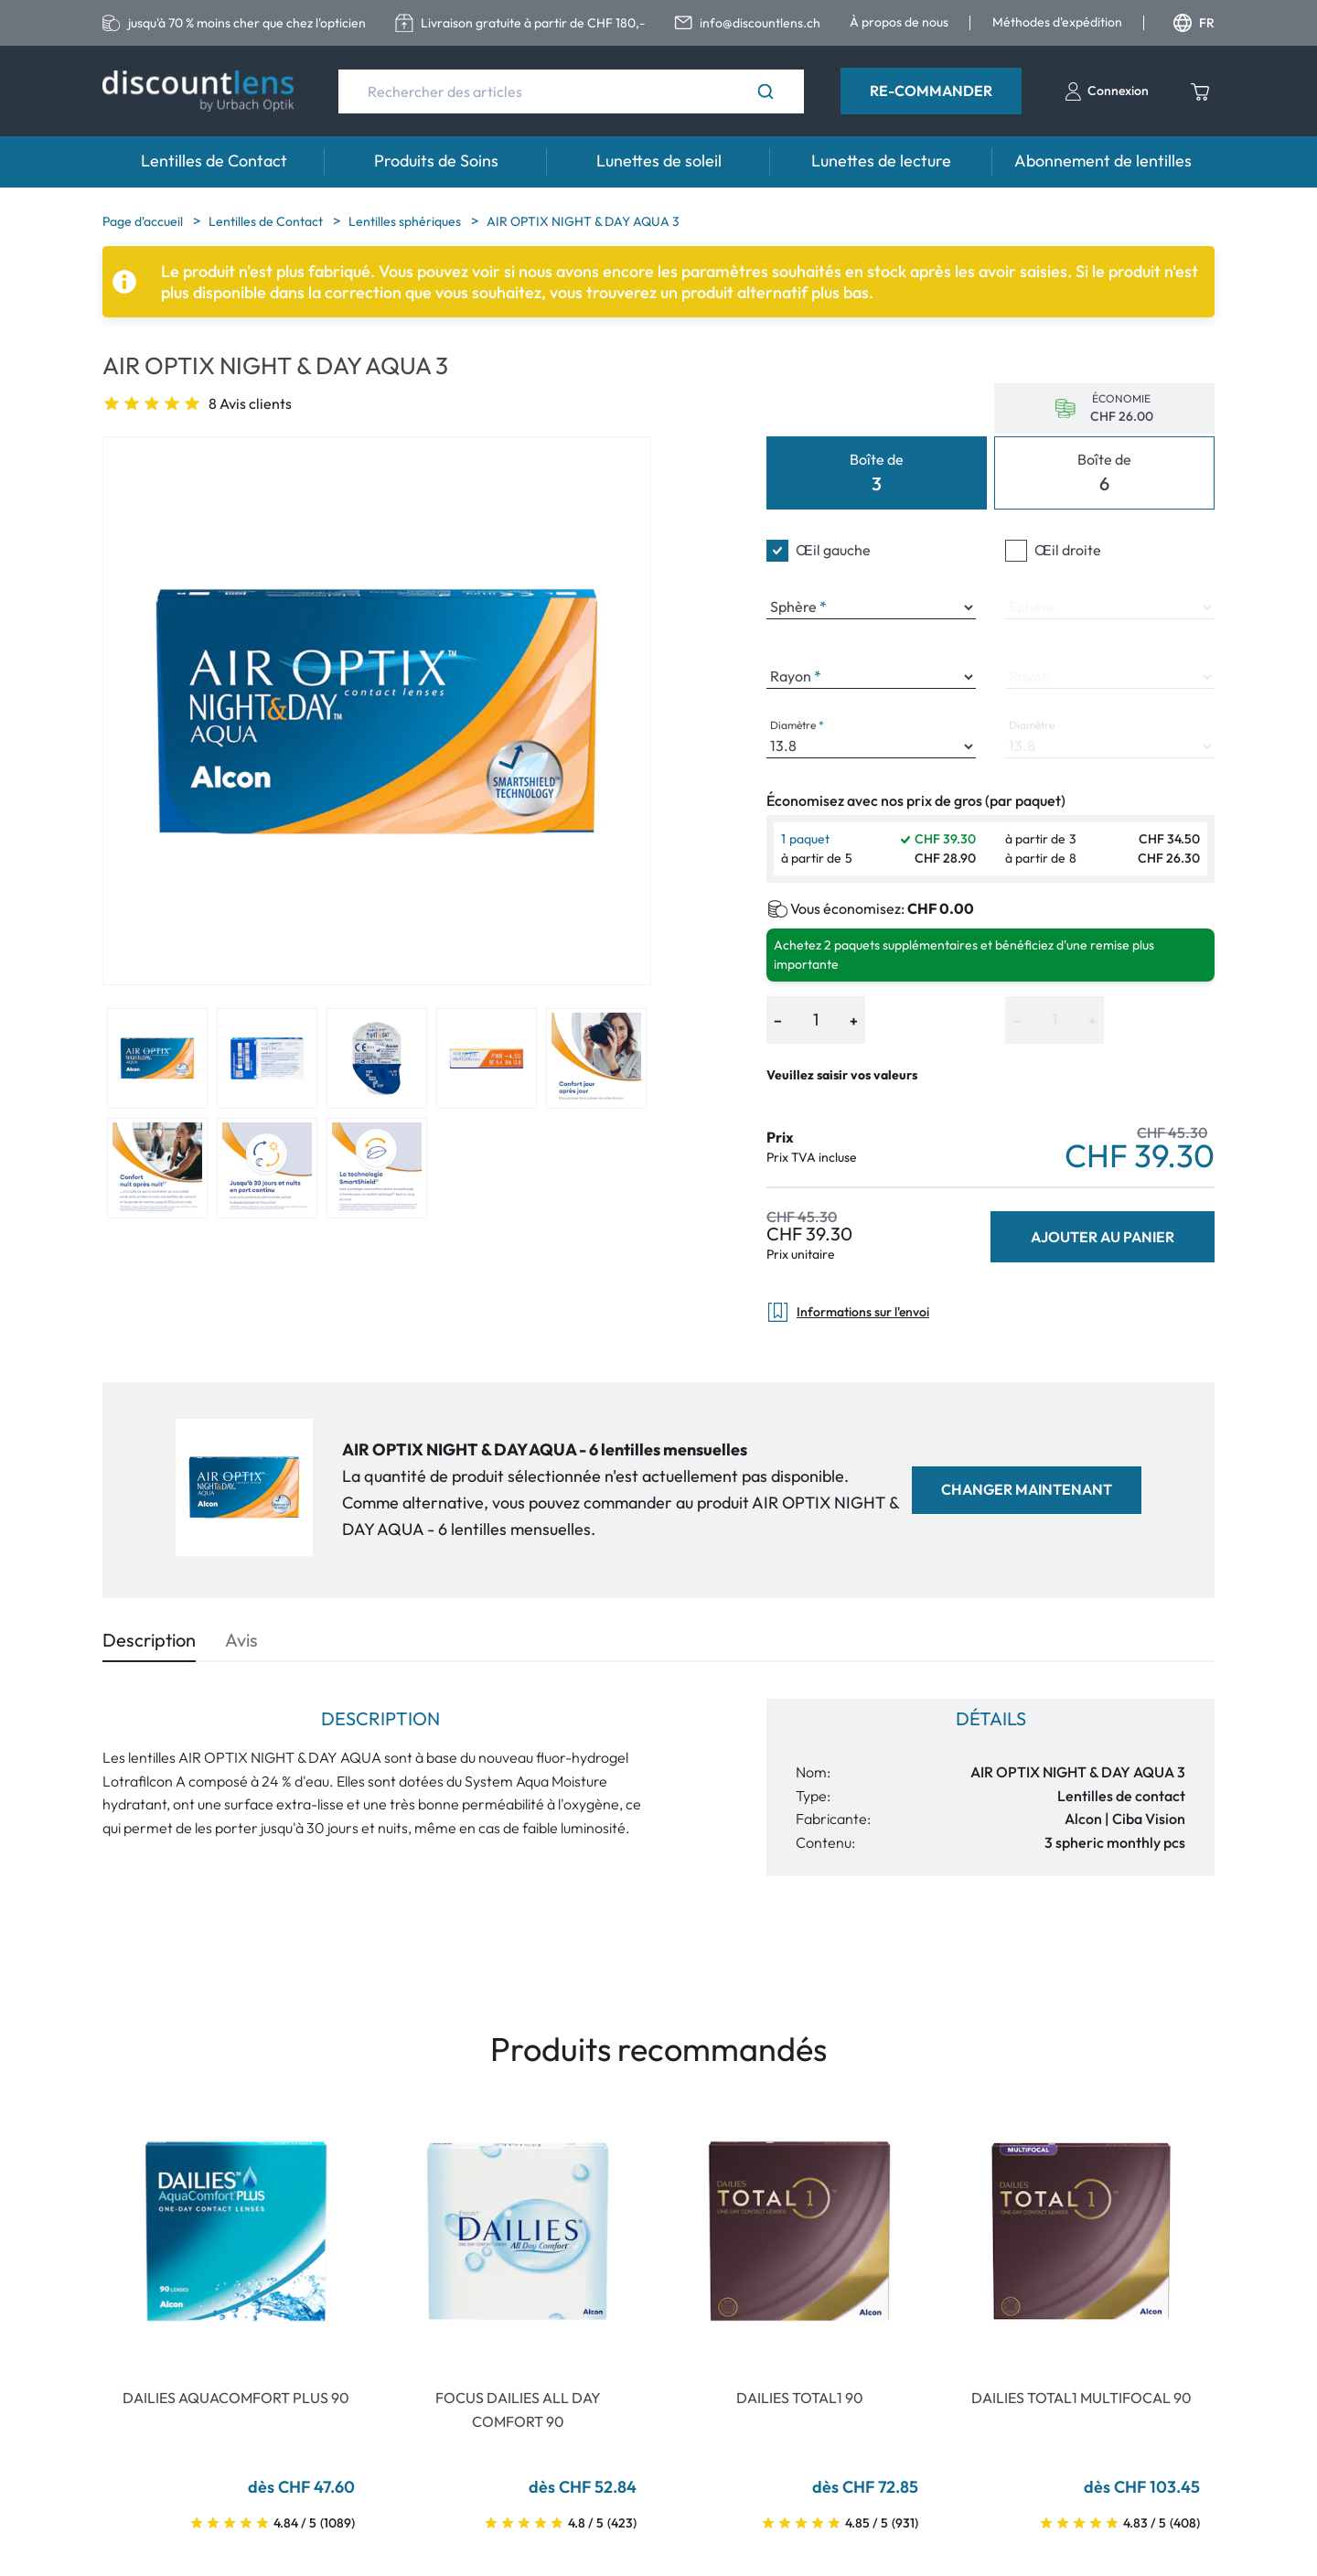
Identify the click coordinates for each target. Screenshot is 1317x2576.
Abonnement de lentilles (1103, 160)
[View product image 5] (596, 1058)
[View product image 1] (157, 1058)
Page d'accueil (144, 221)
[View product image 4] (486, 1058)
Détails (991, 1718)
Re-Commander (931, 90)
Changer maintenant (1026, 1489)
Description (149, 1639)
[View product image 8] (377, 1168)
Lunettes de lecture (881, 160)
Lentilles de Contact (214, 160)
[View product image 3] (377, 1058)
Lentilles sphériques (406, 221)
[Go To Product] (235, 2231)
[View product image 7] (267, 1168)
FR (1194, 23)
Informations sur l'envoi (847, 1312)
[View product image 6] (157, 1168)
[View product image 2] (267, 1058)
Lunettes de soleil (659, 160)
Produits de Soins (436, 160)
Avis (241, 1639)
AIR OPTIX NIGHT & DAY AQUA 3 (583, 221)
